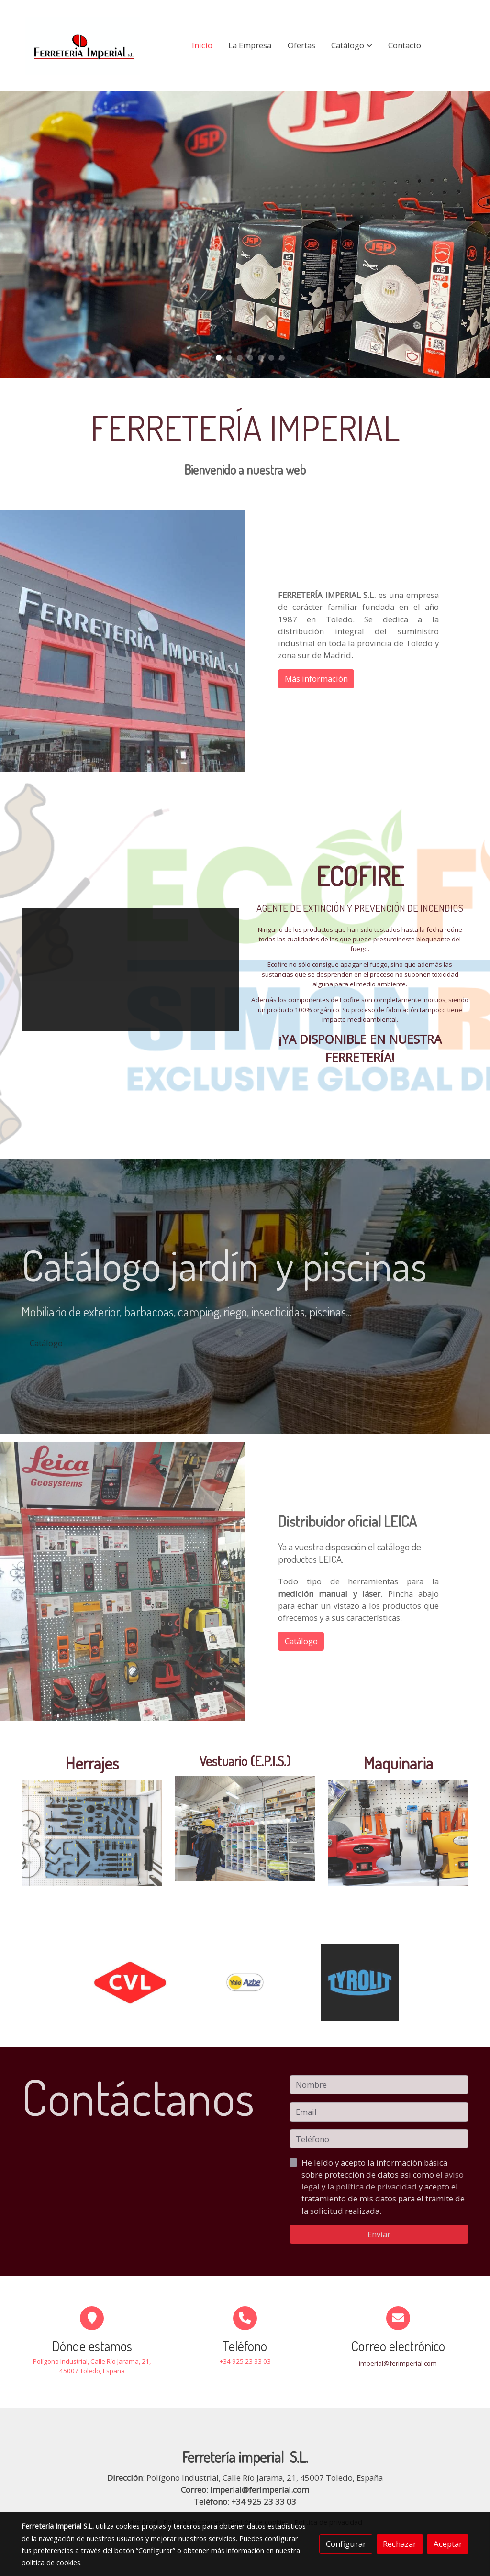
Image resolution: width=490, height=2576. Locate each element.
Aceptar (448, 2543)
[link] (82, 45)
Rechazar (399, 2543)
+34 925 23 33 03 (263, 2501)
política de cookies (51, 2562)
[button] (351, 45)
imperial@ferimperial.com (259, 2489)
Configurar (346, 2543)
